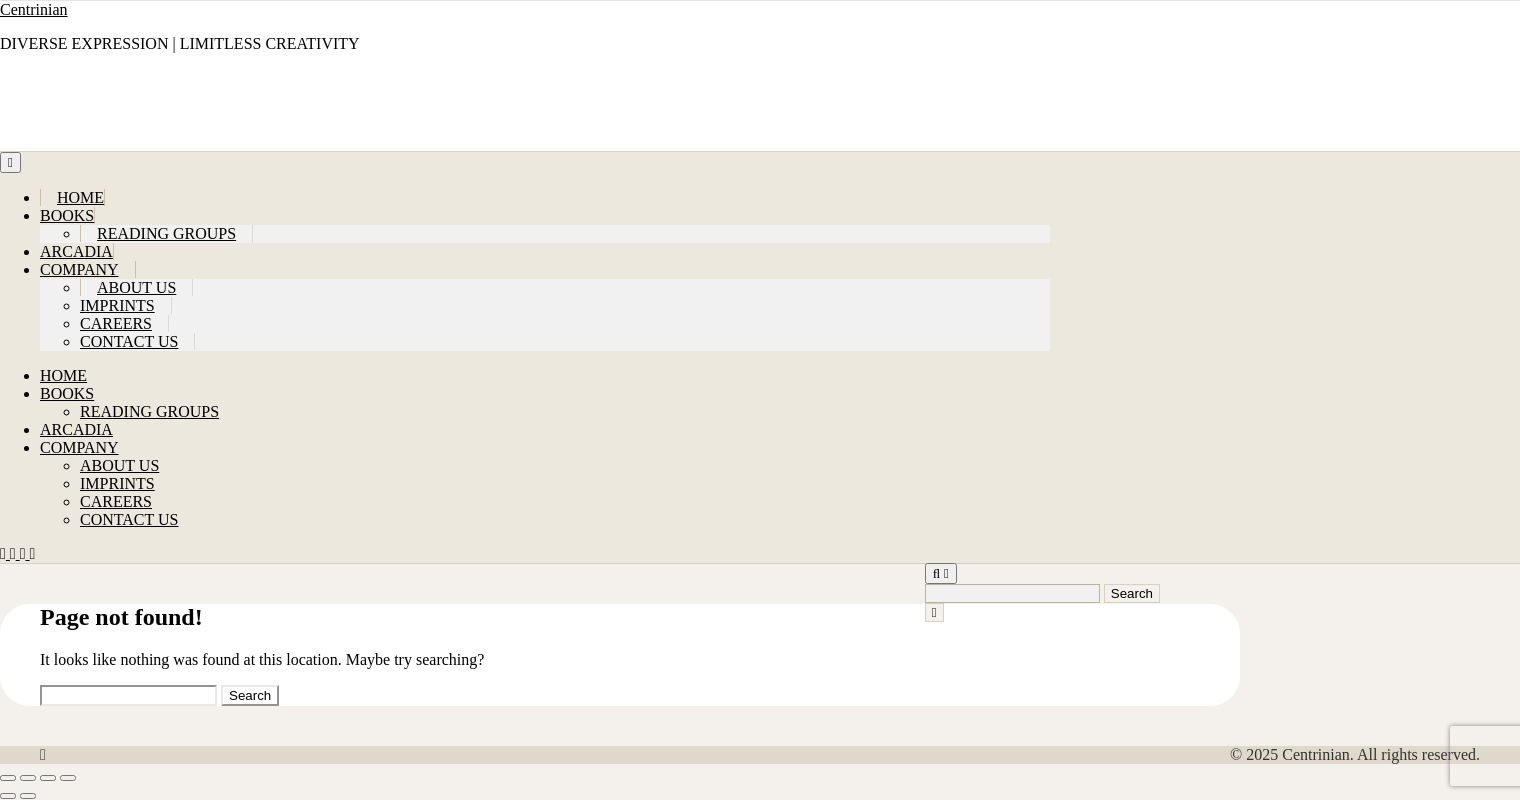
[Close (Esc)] (68, 778)
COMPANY (79, 269)
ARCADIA (76, 251)
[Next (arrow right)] (28, 796)
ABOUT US (136, 287)
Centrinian (34, 9)
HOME (80, 197)
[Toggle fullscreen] (28, 778)
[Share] (48, 778)
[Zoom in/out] (8, 778)
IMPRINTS (117, 305)
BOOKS (67, 215)
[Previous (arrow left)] (8, 796)
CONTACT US (129, 341)
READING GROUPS (166, 233)
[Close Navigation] (934, 612)
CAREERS (116, 323)
